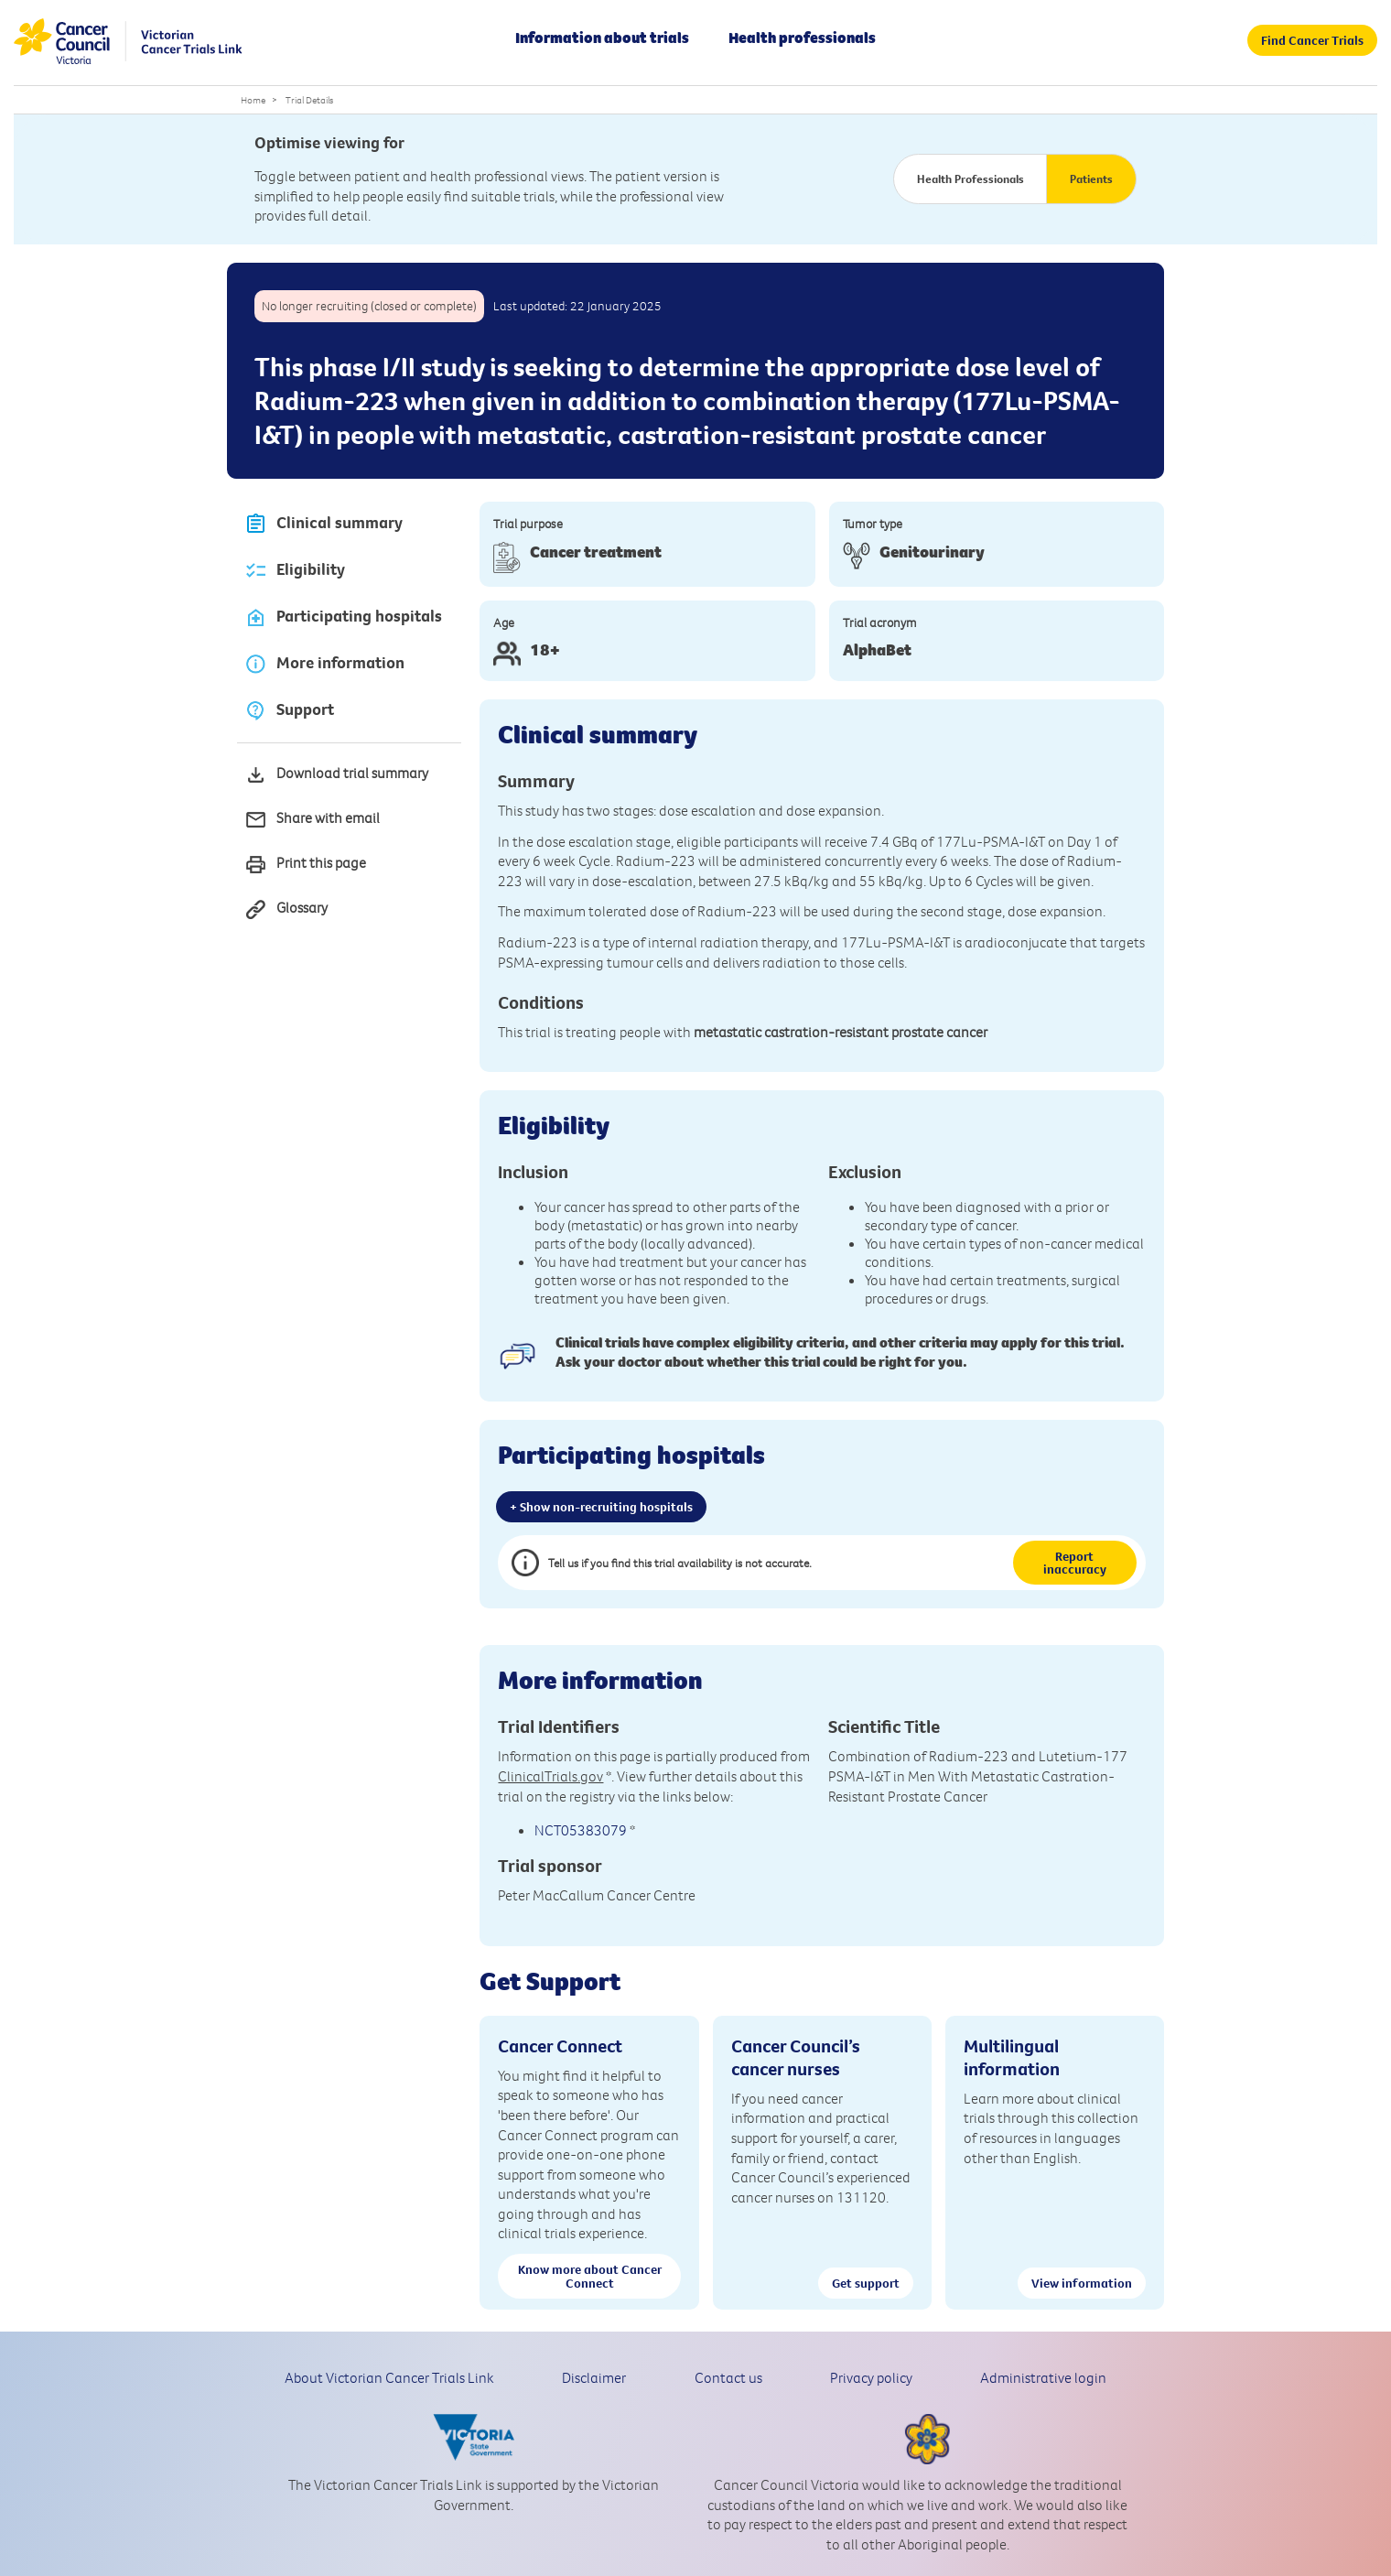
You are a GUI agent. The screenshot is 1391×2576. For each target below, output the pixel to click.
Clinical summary (323, 524)
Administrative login (1043, 2377)
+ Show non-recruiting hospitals (601, 1507)
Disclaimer (594, 2377)
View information (1081, 2283)
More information (324, 664)
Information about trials (602, 37)
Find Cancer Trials (1312, 40)
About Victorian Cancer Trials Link (389, 2377)
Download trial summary (336, 774)
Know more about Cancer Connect (590, 2275)
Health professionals (802, 37)
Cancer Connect (560, 2045)
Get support (866, 2283)
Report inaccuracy (1074, 1562)
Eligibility (294, 570)
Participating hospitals (343, 617)
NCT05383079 (580, 1830)
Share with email (312, 819)
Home (253, 99)
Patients (1091, 178)
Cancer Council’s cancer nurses (795, 2057)
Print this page (305, 864)
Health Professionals (970, 178)
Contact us (728, 2377)
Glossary (286, 909)
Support (289, 710)
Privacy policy (871, 2377)
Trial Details (309, 99)
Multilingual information (1012, 2057)
